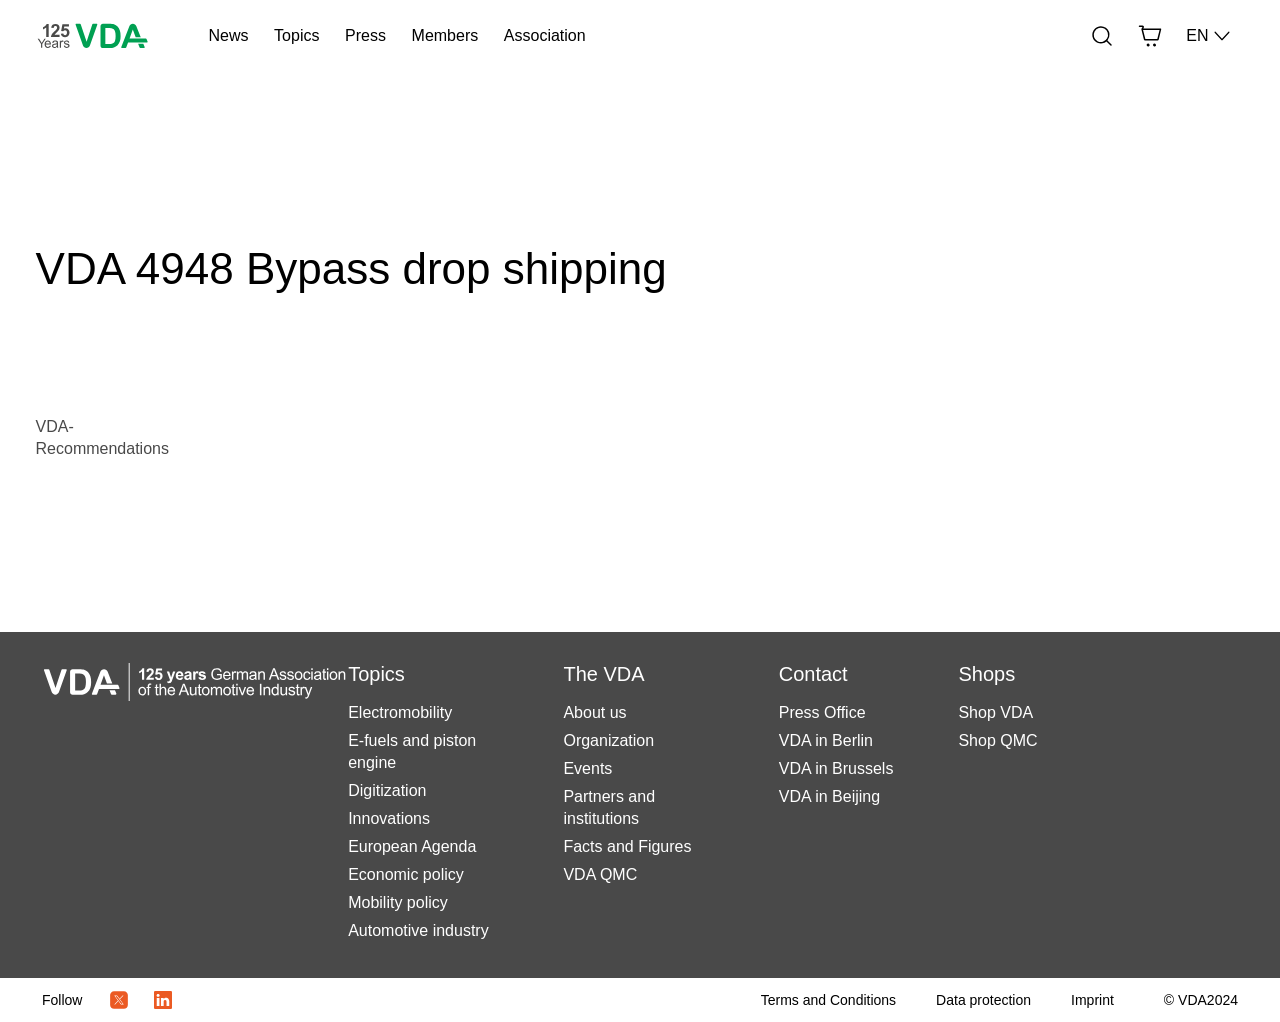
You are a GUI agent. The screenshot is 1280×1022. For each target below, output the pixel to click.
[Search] (1102, 36)
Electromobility (400, 712)
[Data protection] (983, 1000)
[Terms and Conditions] (828, 1000)
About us (594, 712)
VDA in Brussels (836, 768)
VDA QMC (600, 874)
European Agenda (412, 846)
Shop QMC (997, 740)
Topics (296, 35)
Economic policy (406, 874)
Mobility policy (398, 902)
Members (445, 35)
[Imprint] (1092, 1000)
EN (1209, 36)
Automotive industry (418, 930)
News (228, 35)
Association (545, 35)
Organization (608, 740)
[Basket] (1150, 36)
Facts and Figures (627, 846)
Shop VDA (995, 712)
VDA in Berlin (826, 740)
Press (365, 35)
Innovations (389, 818)
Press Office (822, 712)
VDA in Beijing (829, 796)
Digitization (387, 790)
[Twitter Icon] (119, 1000)
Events (587, 768)
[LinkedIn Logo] (163, 1000)
